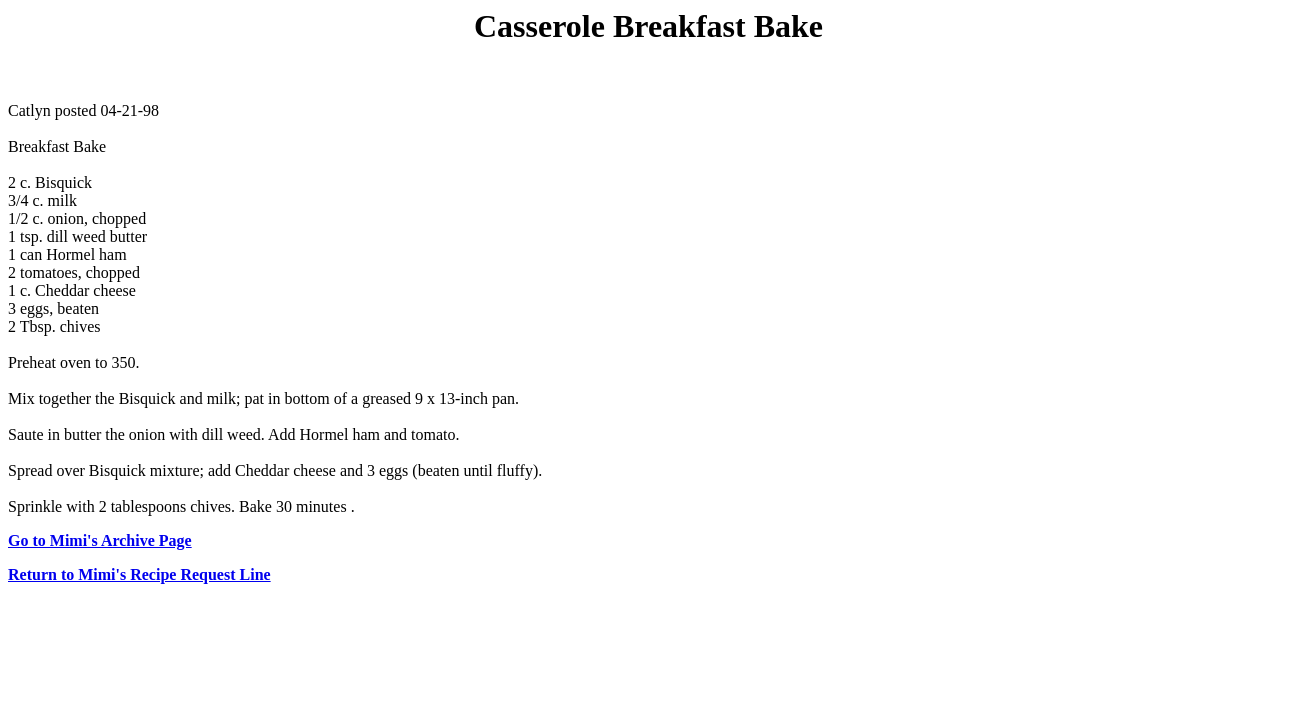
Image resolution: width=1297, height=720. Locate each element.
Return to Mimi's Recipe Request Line (139, 574)
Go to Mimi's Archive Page (100, 540)
